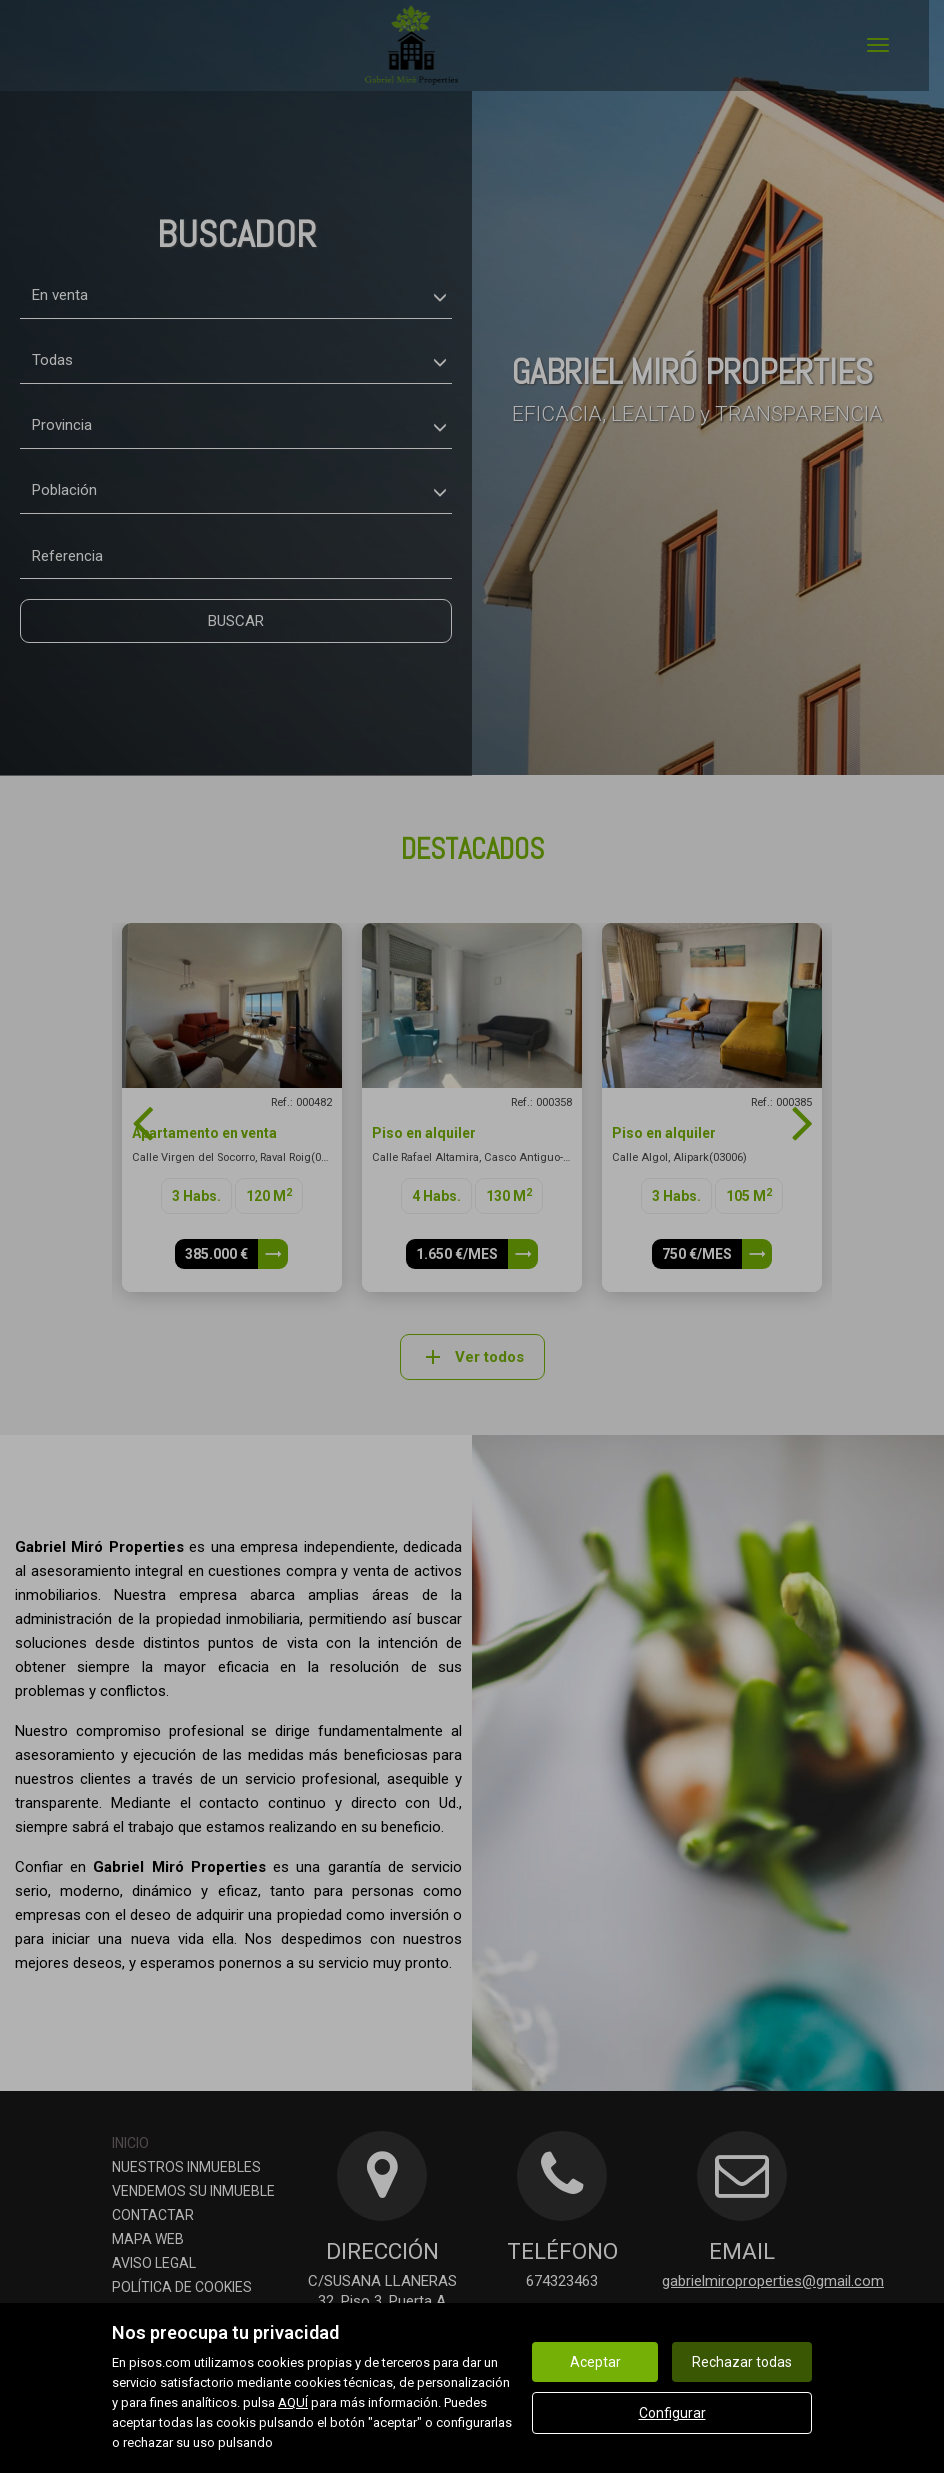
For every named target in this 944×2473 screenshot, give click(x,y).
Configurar (672, 2413)
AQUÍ (293, 2402)
